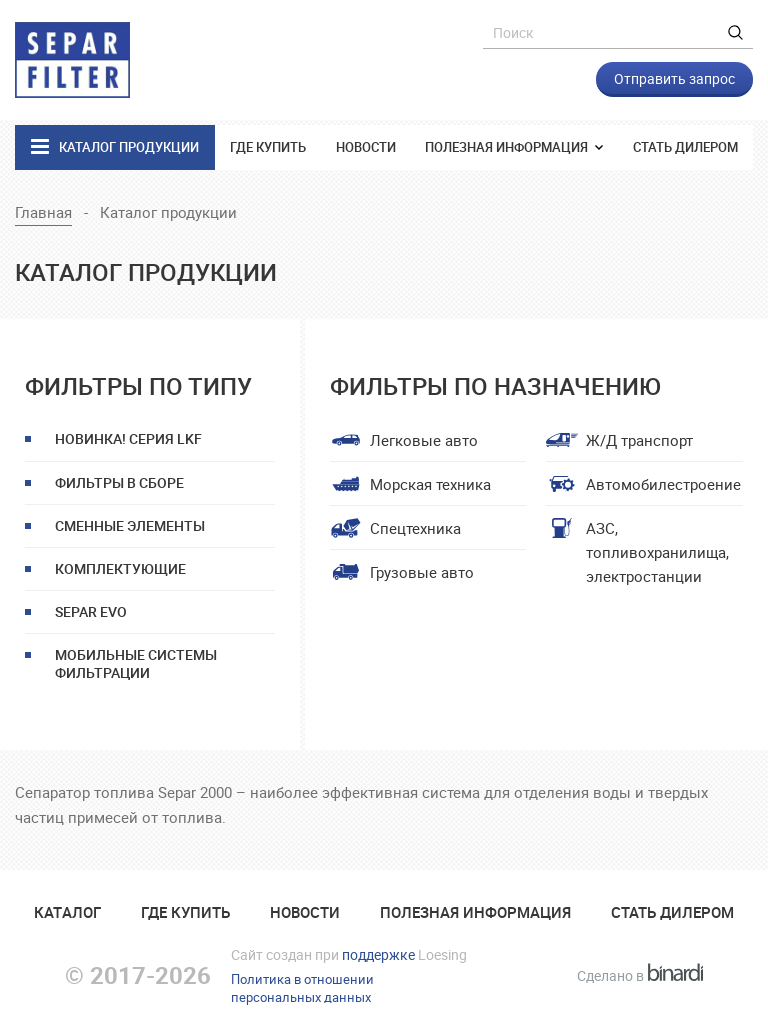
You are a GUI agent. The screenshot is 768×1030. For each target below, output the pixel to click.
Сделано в (640, 975)
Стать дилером (685, 147)
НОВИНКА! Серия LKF (128, 438)
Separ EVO (91, 611)
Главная (43, 212)
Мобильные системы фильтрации (136, 663)
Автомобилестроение (663, 484)
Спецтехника (415, 528)
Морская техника (430, 484)
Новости (366, 147)
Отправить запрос (674, 78)
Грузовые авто (422, 572)
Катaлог (67, 912)
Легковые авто (424, 440)
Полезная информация (508, 147)
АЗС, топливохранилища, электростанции (657, 552)
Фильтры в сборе (119, 482)
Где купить (268, 147)
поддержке (378, 954)
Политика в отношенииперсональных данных (302, 988)
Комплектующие (120, 568)
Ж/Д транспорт (639, 440)
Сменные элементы (130, 525)
